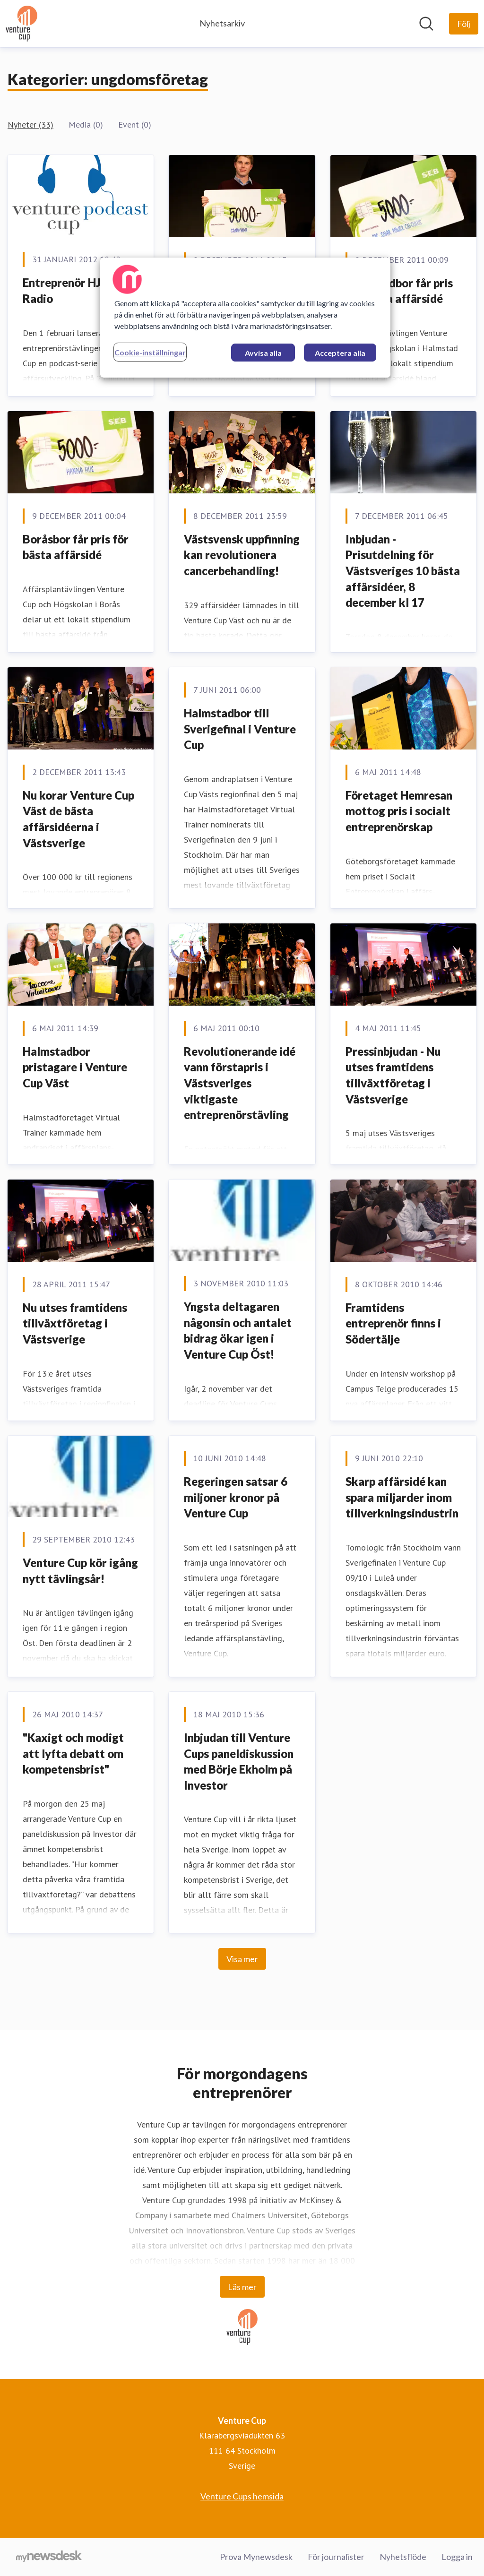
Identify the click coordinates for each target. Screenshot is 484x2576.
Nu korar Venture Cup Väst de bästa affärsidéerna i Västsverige (78, 819)
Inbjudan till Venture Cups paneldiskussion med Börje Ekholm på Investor (239, 1761)
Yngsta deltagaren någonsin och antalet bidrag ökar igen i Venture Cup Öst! (238, 1330)
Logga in (457, 2556)
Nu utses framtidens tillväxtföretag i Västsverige (75, 1323)
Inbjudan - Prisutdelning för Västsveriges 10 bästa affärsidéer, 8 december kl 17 (403, 570)
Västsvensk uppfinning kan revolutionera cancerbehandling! (242, 554)
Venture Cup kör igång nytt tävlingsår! (80, 1570)
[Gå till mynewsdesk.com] (48, 2557)
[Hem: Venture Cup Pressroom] (21, 24)
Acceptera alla (340, 352)
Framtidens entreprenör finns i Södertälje (393, 1323)
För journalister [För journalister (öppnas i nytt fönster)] (336, 2556)
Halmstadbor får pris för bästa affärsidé (399, 291)
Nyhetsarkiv (222, 23)
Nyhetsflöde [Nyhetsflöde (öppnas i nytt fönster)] (403, 2556)
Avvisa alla (263, 352)
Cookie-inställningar (150, 352)
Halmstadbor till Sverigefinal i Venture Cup (240, 728)
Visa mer (242, 1959)
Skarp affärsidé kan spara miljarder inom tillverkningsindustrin (402, 1497)
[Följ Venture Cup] (463, 23)
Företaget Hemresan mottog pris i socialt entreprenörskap (399, 811)
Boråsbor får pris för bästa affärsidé (76, 547)
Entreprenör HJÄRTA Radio (76, 290)
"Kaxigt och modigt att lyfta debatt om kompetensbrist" (73, 1753)
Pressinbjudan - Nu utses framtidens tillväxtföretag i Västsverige (393, 1075)
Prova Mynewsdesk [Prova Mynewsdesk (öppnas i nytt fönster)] (256, 2556)
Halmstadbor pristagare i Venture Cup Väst (75, 1067)
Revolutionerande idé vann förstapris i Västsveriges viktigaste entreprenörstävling (239, 1082)
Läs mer (242, 2287)
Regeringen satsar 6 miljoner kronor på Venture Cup (235, 1497)
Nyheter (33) (30, 124)
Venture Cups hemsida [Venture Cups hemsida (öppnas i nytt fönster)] (242, 2496)
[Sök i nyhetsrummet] (426, 23)
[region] (245, 318)
